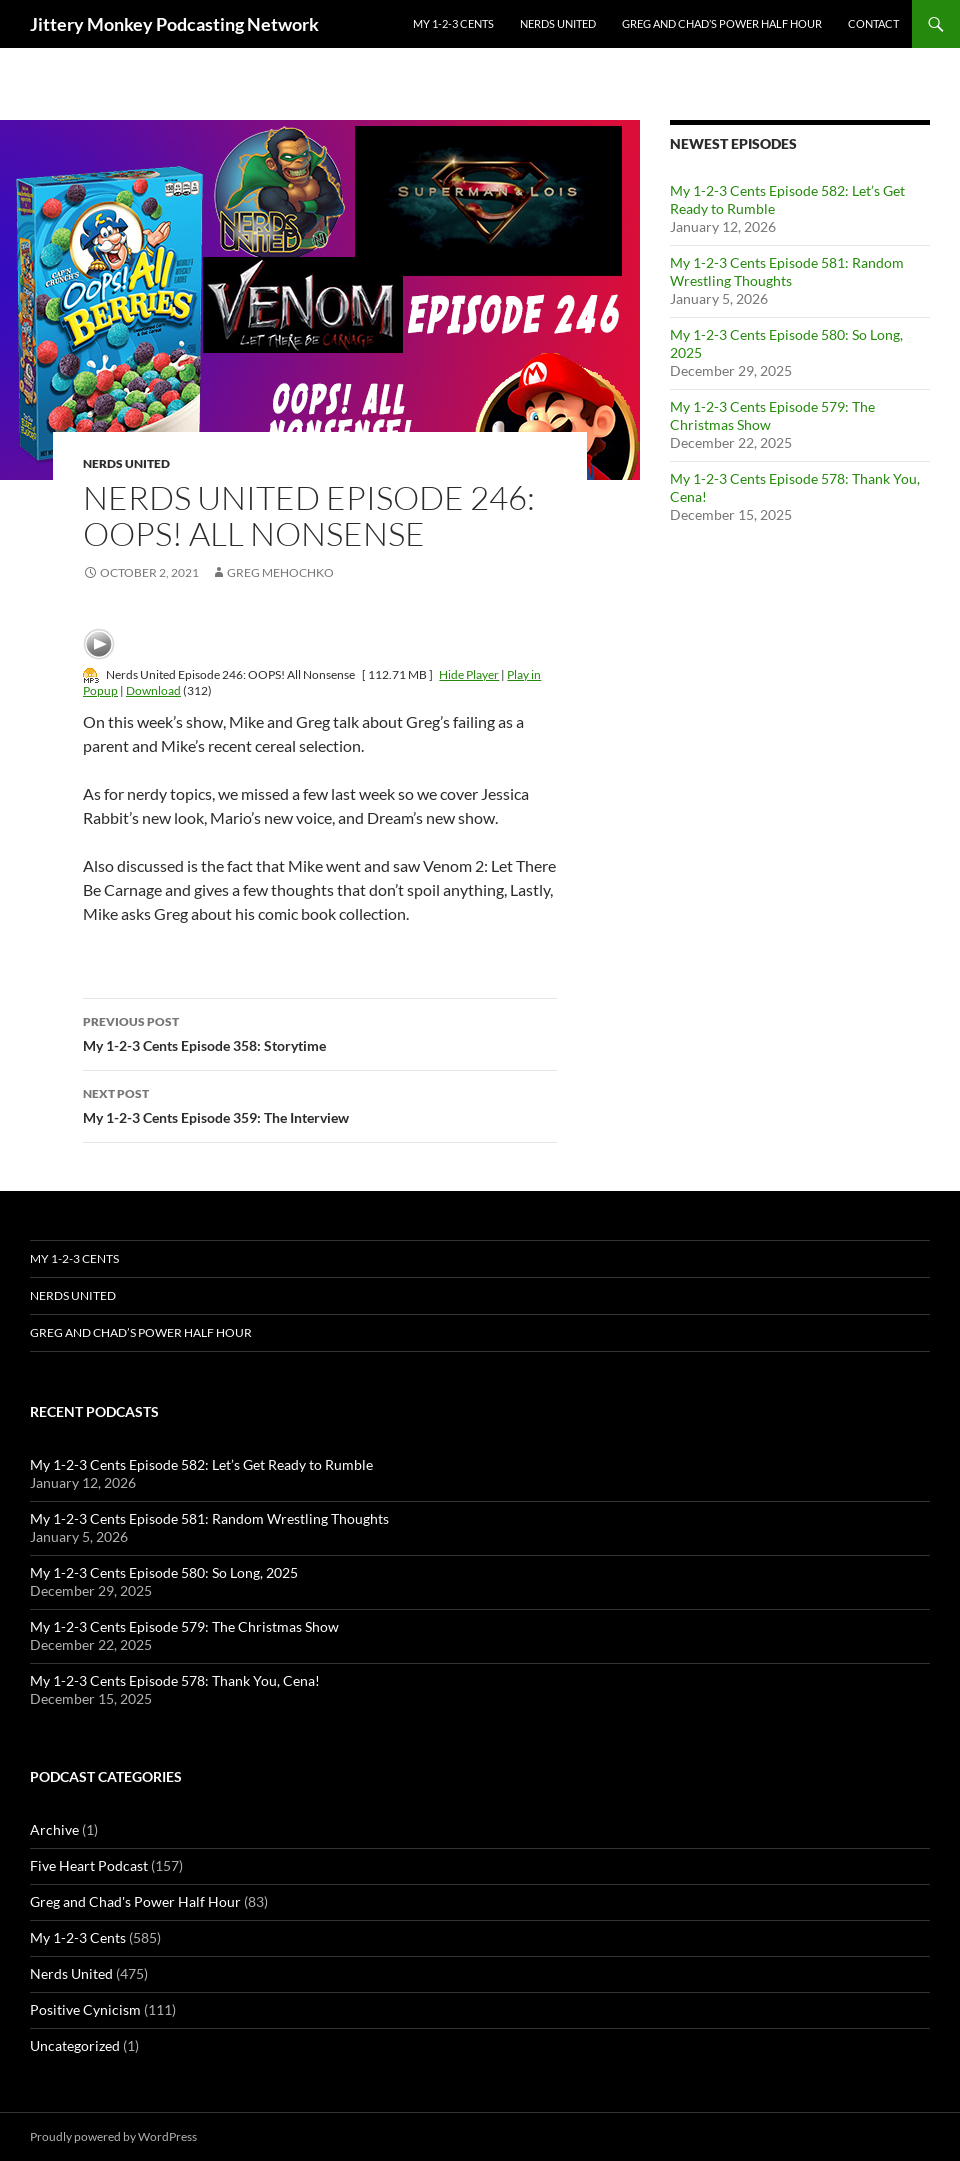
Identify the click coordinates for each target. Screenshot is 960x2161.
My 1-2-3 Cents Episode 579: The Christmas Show (184, 1626)
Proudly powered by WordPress (113, 2136)
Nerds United (558, 23)
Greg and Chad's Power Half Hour (135, 1901)
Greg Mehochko (280, 572)
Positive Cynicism (85, 2009)
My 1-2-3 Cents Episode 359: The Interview (320, 1104)
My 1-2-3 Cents (453, 23)
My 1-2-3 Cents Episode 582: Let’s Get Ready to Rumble (201, 1464)
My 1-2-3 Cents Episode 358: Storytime (320, 1032)
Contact (873, 23)
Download (153, 690)
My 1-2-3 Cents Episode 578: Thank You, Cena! (175, 1680)
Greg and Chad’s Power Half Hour (722, 23)
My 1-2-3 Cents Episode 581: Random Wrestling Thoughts (787, 271)
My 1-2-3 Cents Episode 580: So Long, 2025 (164, 1572)
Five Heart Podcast (89, 1865)
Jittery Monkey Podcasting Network (174, 24)
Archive (54, 1829)
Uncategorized (75, 2045)
